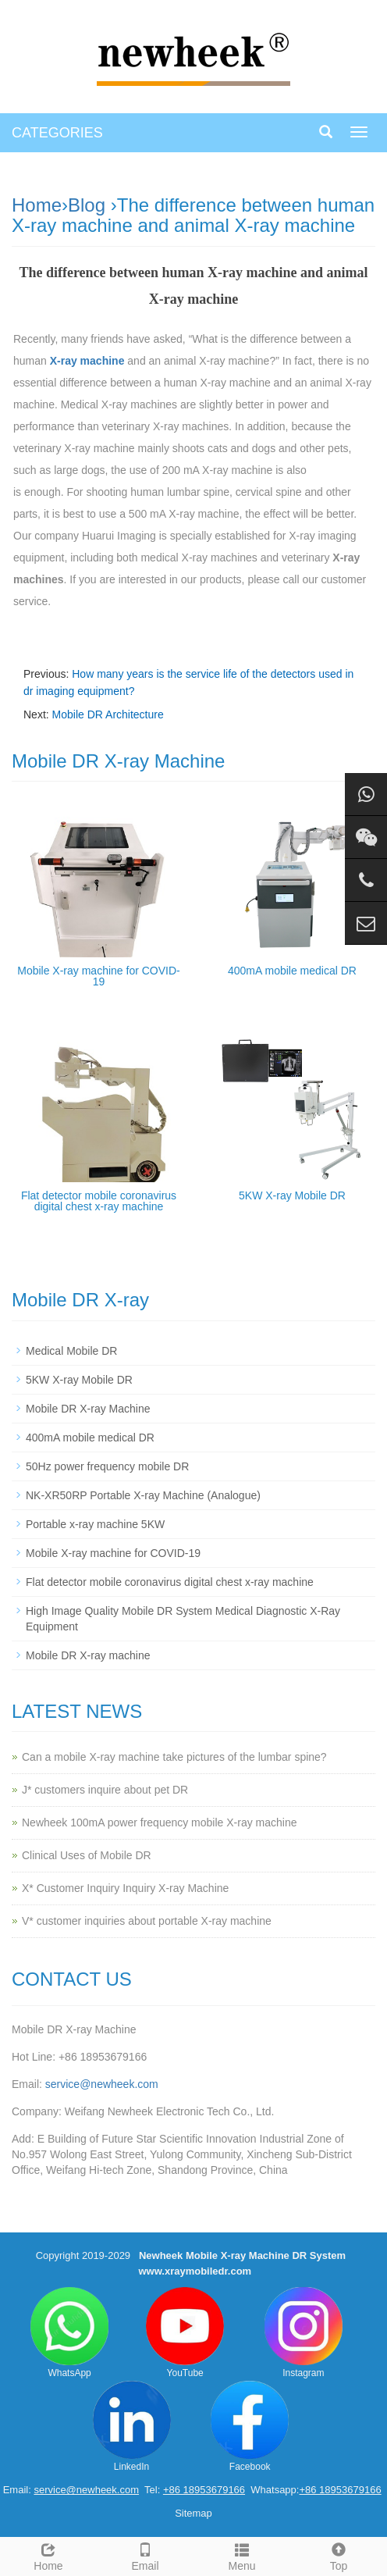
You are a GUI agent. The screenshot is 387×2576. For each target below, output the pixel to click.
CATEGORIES (57, 133)
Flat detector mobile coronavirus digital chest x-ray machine (98, 1201)
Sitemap (193, 2513)
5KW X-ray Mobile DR (292, 1195)
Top (338, 2555)
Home (37, 205)
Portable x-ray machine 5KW (95, 1524)
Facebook (250, 2426)
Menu (242, 2555)
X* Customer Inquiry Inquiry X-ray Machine (125, 1888)
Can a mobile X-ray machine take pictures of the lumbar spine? (174, 1757)
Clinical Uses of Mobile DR (86, 1855)
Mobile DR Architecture (108, 714)
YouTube (185, 2332)
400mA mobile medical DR (292, 970)
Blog (86, 205)
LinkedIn (132, 2426)
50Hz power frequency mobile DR (107, 1466)
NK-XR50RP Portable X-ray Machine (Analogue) (143, 1495)
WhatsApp (69, 2332)
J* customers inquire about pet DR (105, 1789)
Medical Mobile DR (71, 1351)
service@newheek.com (101, 2084)
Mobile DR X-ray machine (88, 1655)
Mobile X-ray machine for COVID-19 (98, 976)
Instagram (304, 2332)
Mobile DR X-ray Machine (88, 1408)
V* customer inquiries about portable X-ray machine (147, 1921)
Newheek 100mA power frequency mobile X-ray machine (159, 1822)
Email (145, 2555)
